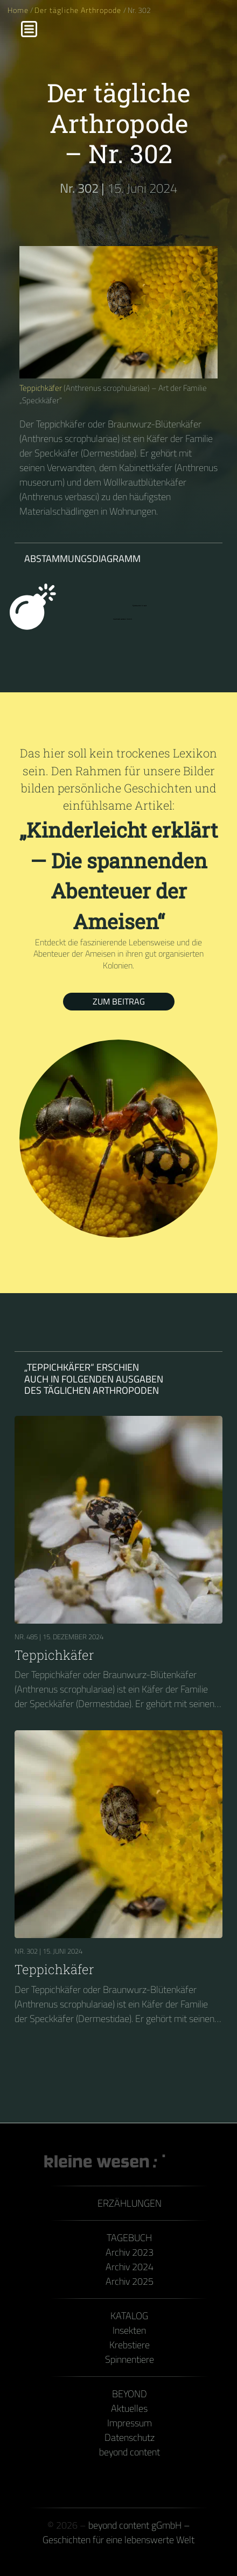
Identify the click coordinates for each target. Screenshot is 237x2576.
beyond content (129, 2452)
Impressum (129, 2423)
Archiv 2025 (130, 2281)
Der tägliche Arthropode (78, 10)
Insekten (129, 2330)
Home (18, 10)
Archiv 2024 (130, 2266)
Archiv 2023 (130, 2252)
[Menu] (29, 29)
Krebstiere (129, 2345)
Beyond (129, 2394)
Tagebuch (129, 2237)
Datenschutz (129, 2437)
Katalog (129, 2315)
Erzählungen (129, 2203)
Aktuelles (129, 2408)
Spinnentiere (129, 2359)
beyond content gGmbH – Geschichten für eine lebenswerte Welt (118, 2532)
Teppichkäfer (40, 388)
